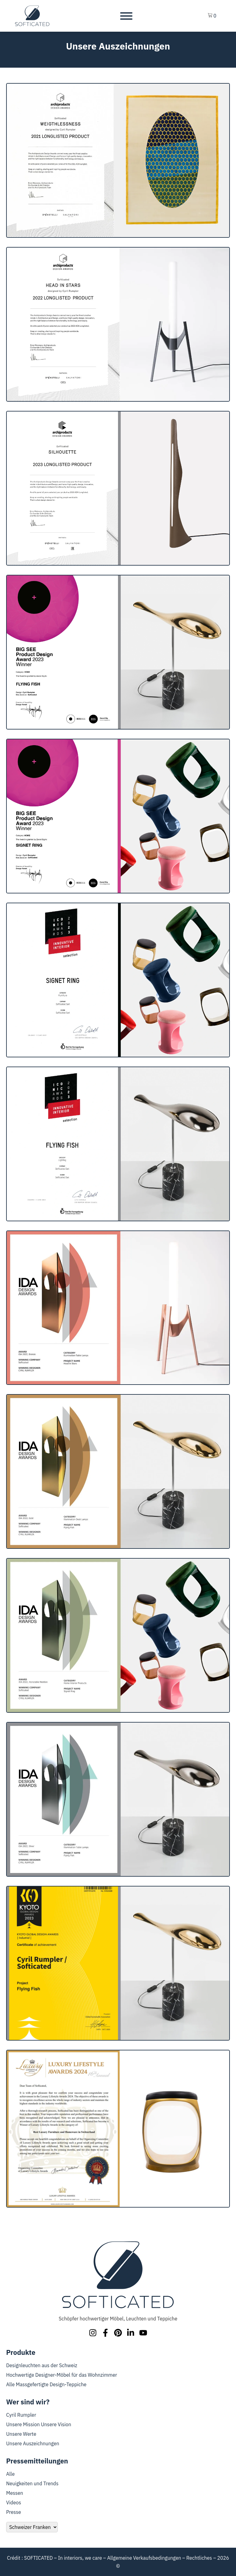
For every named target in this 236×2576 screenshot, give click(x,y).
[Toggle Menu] (126, 16)
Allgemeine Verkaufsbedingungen (144, 2558)
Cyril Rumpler (21, 2415)
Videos (13, 2502)
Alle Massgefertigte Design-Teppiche (46, 2384)
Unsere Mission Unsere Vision (38, 2424)
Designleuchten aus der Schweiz (41, 2365)
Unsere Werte (21, 2434)
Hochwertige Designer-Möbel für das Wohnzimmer (61, 2375)
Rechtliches (199, 2558)
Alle (10, 2474)
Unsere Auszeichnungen (32, 2443)
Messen (14, 2493)
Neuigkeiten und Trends (32, 2483)
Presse (13, 2512)
